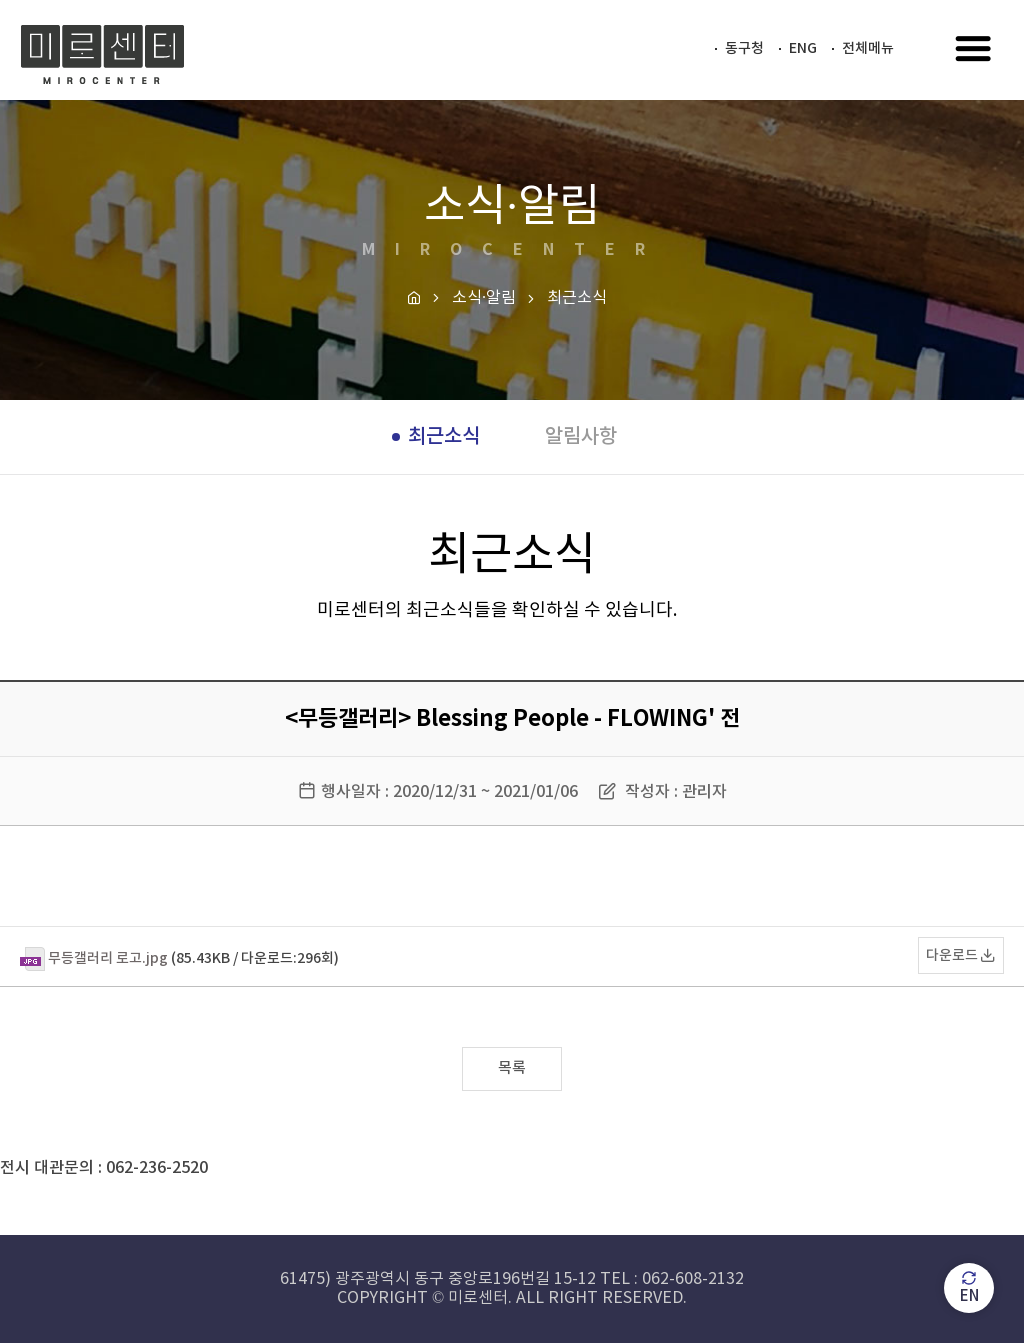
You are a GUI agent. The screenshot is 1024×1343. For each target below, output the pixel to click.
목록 (512, 1068)
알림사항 (581, 437)
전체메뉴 (868, 48)
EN (969, 1287)
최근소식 (444, 437)
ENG (803, 48)
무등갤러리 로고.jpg (108, 958)
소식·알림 (484, 298)
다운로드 (952, 955)
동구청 (744, 48)
